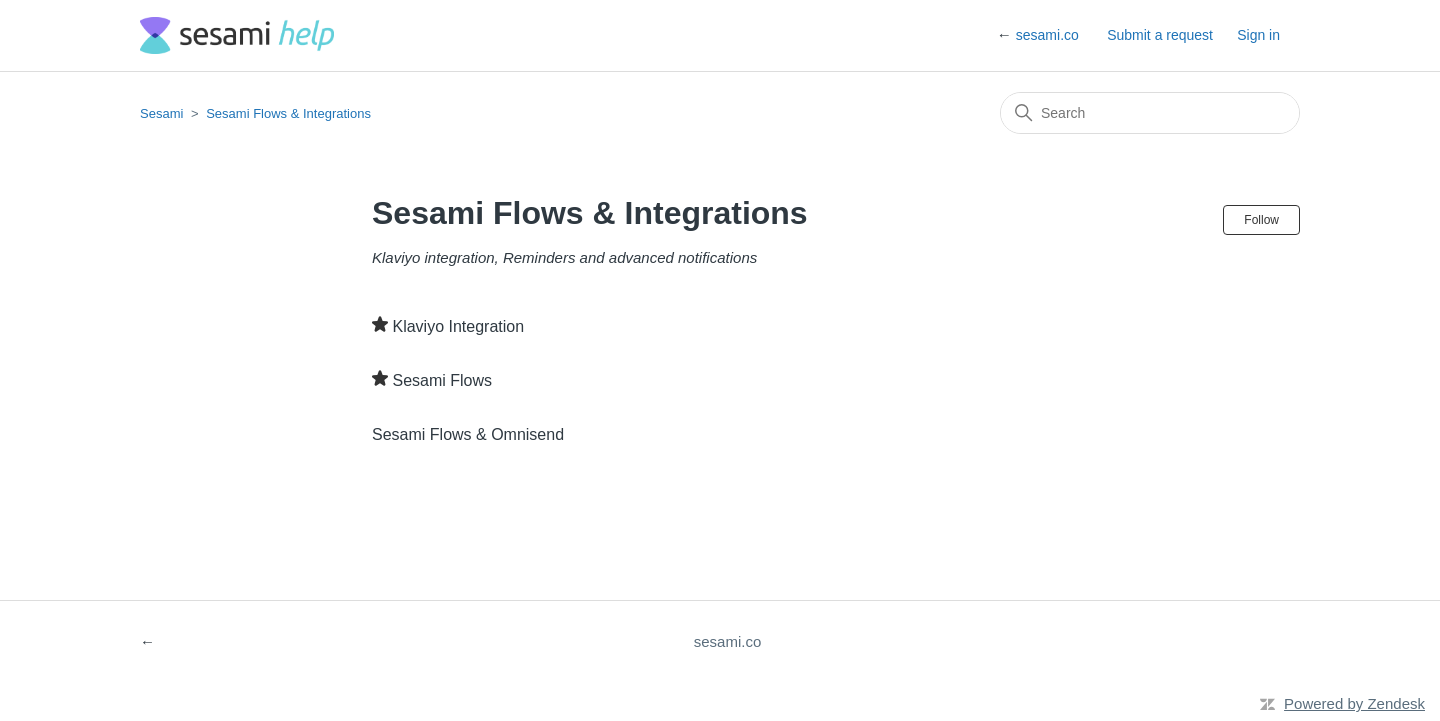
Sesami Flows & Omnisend (468, 434)
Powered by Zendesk (1354, 703)
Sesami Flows (442, 380)
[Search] (1150, 113)
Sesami (161, 113)
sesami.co (1047, 35)
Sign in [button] (1258, 35)
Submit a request (1160, 35)
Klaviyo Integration (458, 326)
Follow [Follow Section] (1261, 220)
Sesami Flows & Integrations (288, 113)
